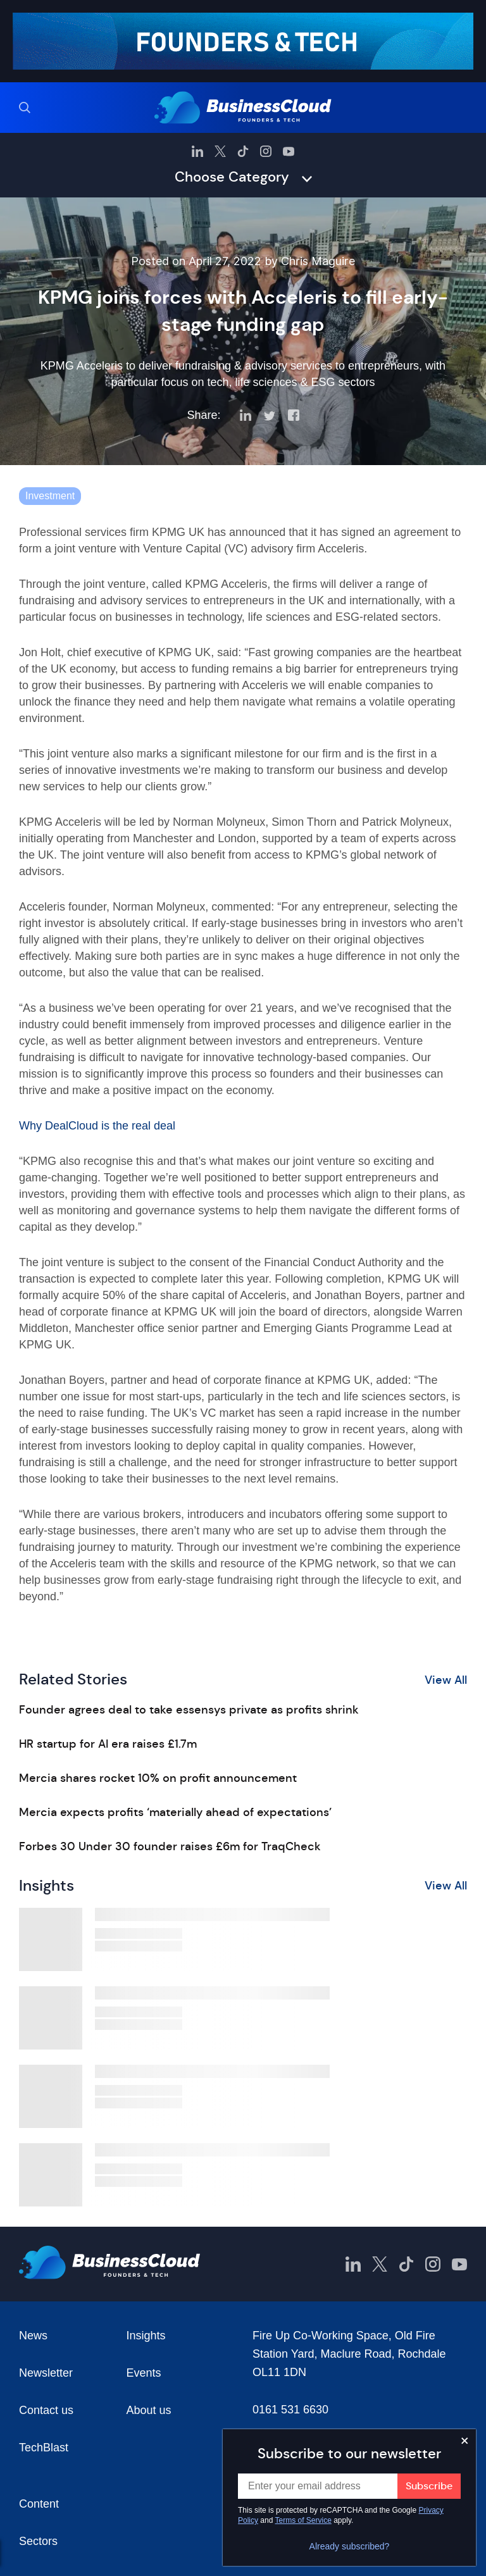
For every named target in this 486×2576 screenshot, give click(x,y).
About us (149, 2410)
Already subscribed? (349, 2546)
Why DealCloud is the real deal (97, 1125)
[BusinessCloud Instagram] (265, 151)
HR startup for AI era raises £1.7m (108, 1744)
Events (144, 2373)
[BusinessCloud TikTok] (243, 151)
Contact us (46, 2410)
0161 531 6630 (290, 2409)
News (33, 2335)
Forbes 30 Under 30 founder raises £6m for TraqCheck (170, 1846)
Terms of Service (303, 2520)
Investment (50, 495)
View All (446, 1680)
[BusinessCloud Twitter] (220, 151)
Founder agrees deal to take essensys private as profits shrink (189, 1710)
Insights (146, 2335)
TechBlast (43, 2447)
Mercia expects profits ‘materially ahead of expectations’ (175, 1812)
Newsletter (46, 2373)
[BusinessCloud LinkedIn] (197, 151)
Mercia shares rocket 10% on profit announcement (158, 1778)
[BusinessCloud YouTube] (288, 151)
